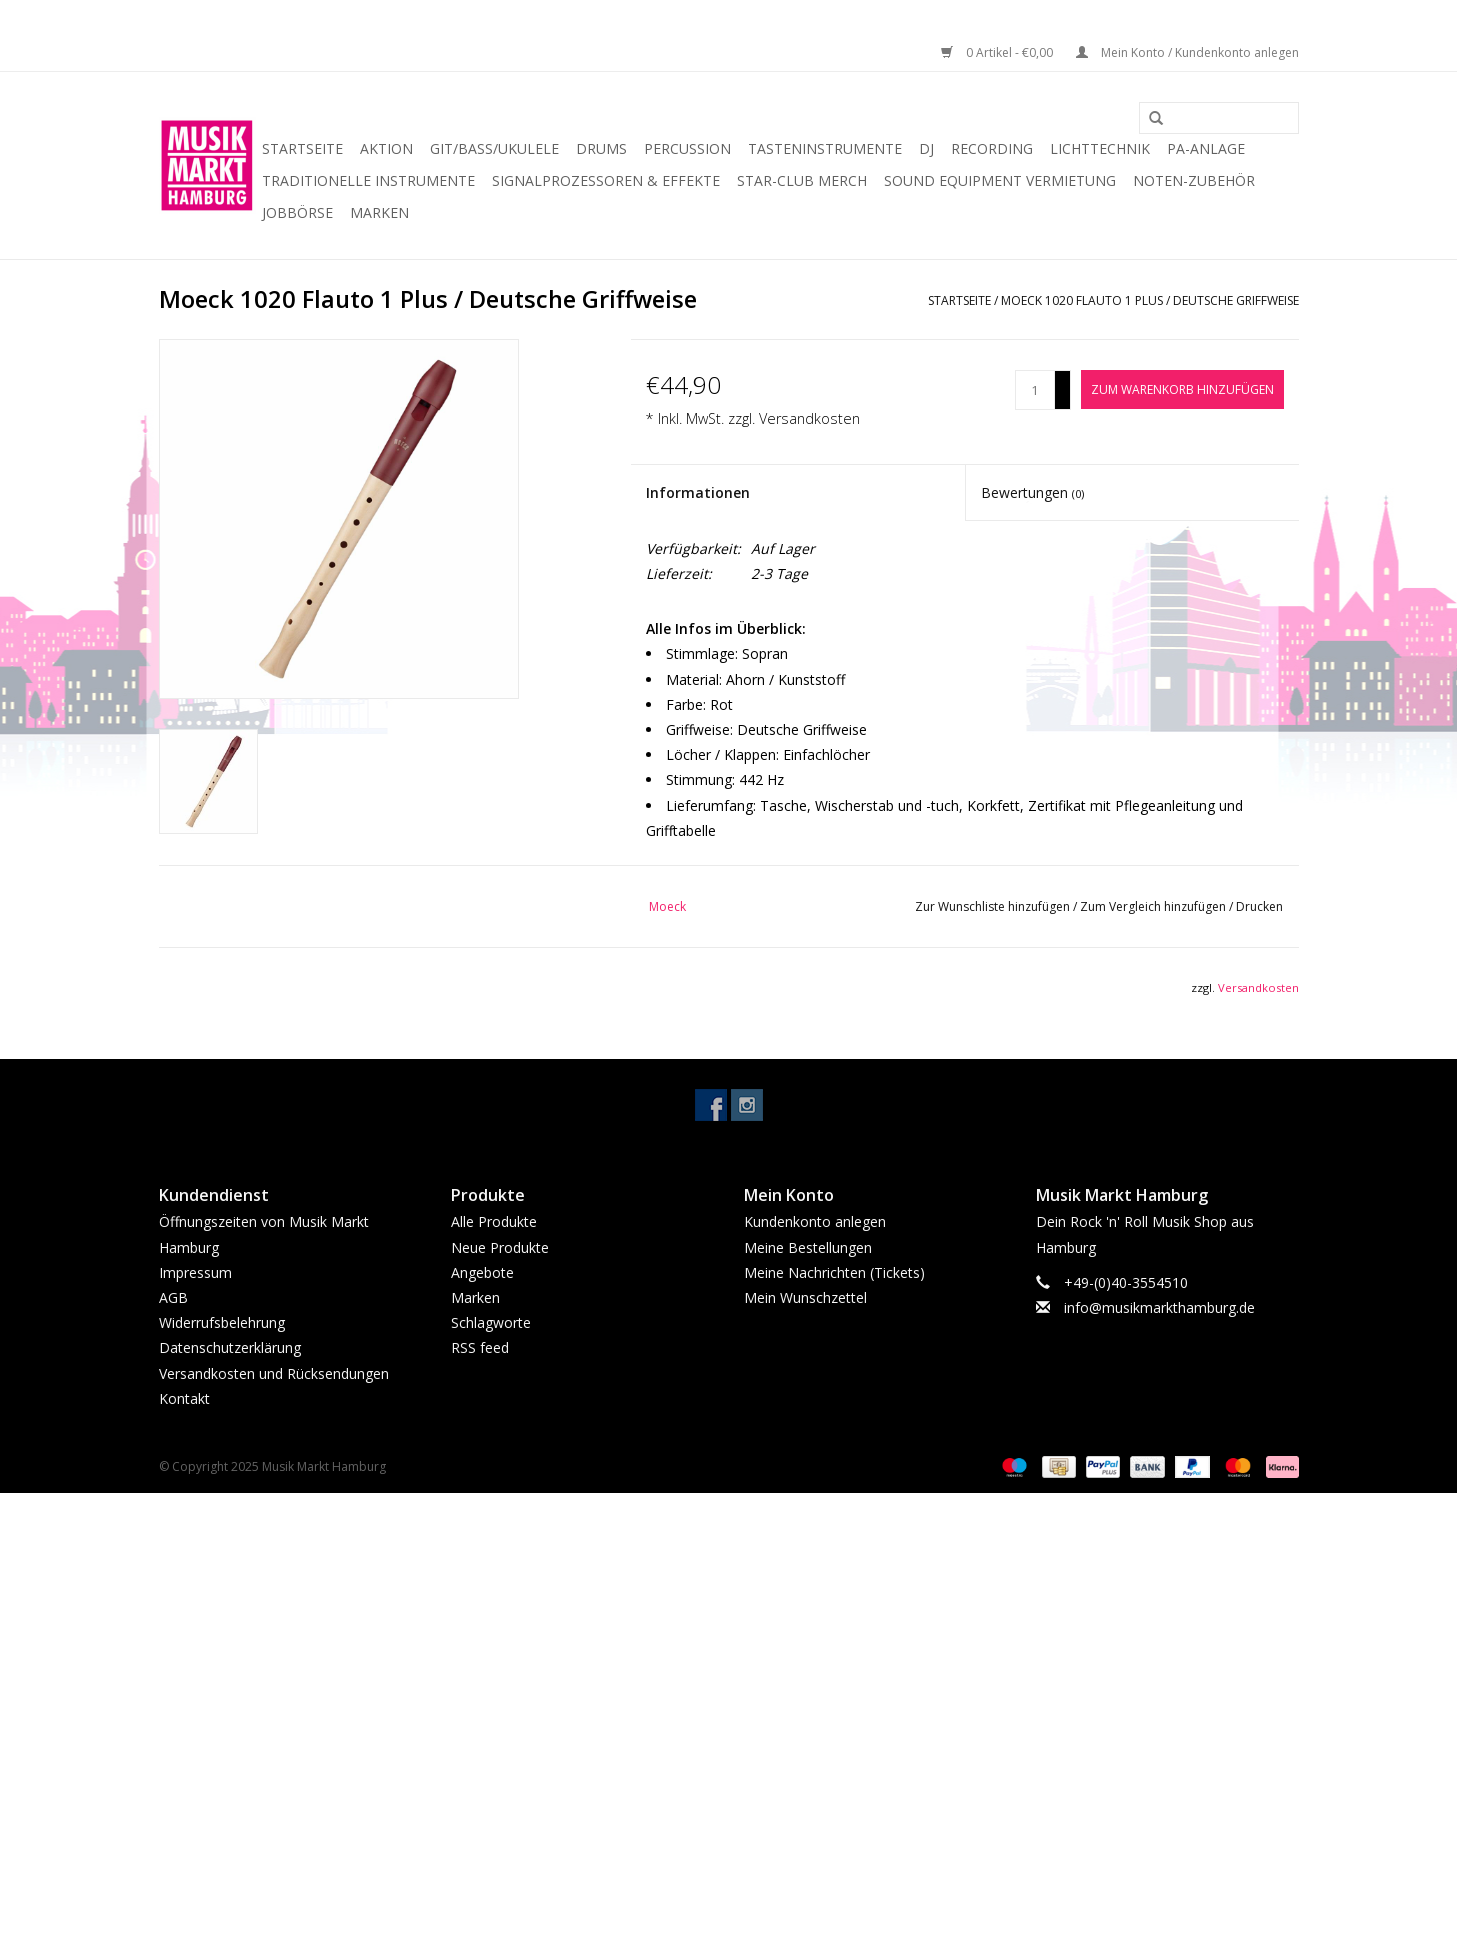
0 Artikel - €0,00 (998, 52)
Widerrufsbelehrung (222, 1322)
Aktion (386, 148)
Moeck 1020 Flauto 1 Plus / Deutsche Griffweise (1150, 300)
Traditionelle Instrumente (368, 180)
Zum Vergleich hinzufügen (1154, 906)
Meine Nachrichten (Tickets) (834, 1272)
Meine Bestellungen (808, 1247)
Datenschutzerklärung (230, 1347)
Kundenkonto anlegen (815, 1221)
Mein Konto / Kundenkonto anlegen (1187, 52)
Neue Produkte (500, 1247)
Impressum (195, 1272)
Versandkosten (809, 418)
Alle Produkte (494, 1221)
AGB (173, 1297)
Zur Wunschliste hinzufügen (994, 906)
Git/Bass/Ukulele (494, 148)
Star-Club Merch (802, 180)
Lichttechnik (1100, 148)
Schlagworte (491, 1322)
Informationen (698, 492)
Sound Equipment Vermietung (1000, 180)
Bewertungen (1032, 492)
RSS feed (480, 1347)
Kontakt (184, 1398)
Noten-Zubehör (1194, 180)
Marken (379, 212)
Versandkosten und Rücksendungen (274, 1373)
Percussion (687, 148)
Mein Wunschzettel (805, 1297)
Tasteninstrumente (825, 148)
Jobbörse (297, 212)
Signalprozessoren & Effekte (606, 180)
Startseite (302, 148)
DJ (926, 148)
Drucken (1259, 906)
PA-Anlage (1206, 148)
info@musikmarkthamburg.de (1159, 1307)
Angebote (482, 1272)
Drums (601, 148)
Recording (992, 148)
